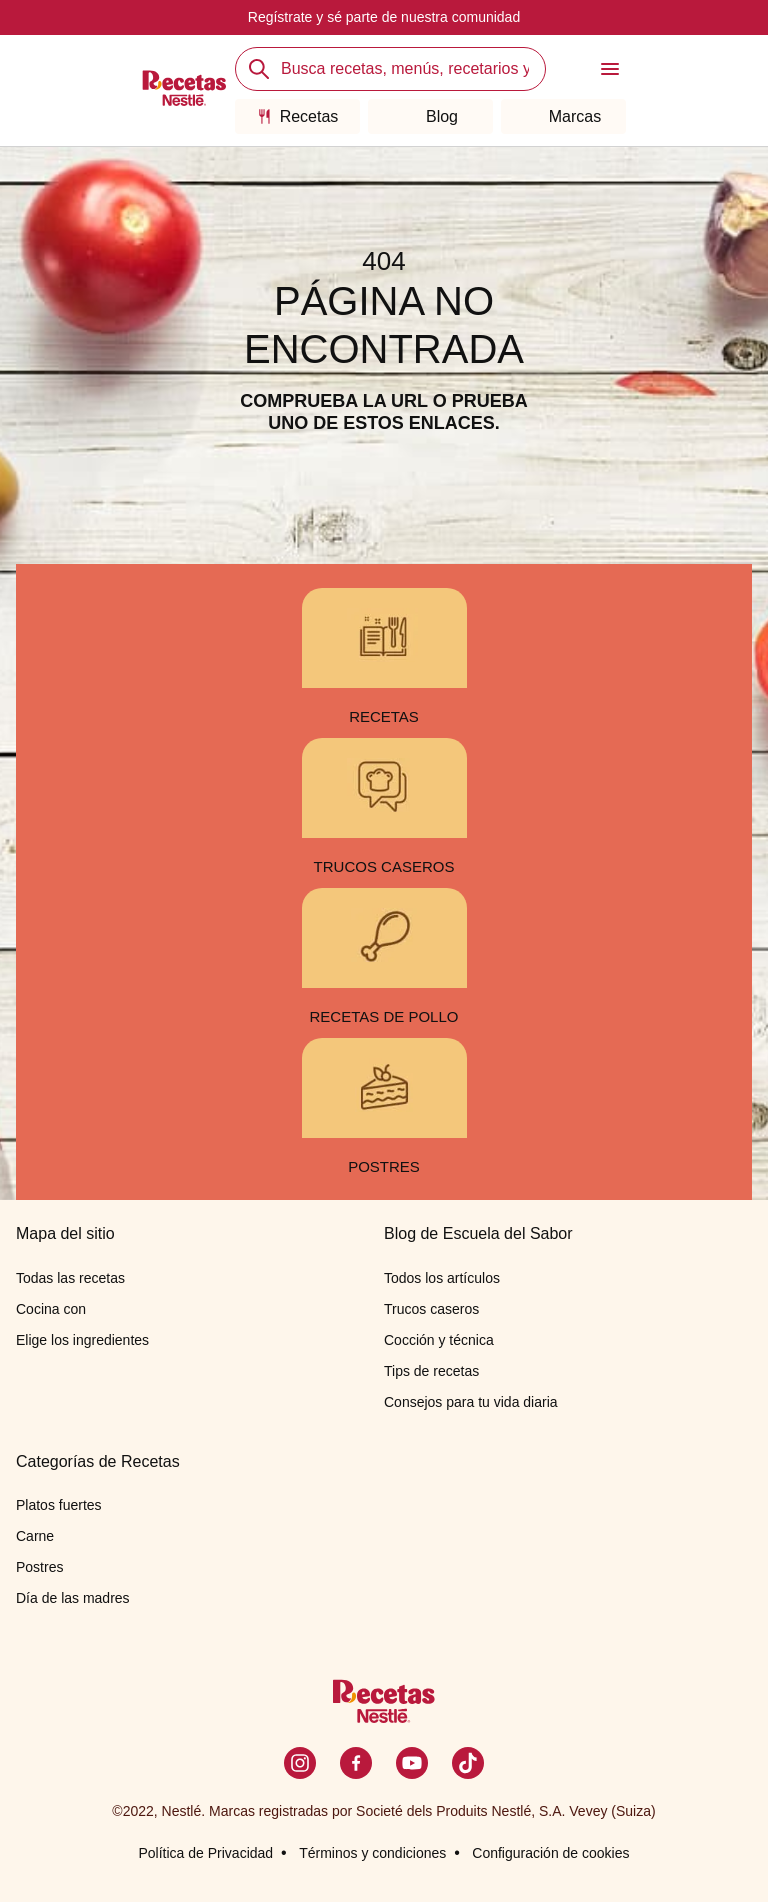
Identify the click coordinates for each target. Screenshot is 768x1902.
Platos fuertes (59, 1505)
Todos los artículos (442, 1278)
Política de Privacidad (205, 1853)
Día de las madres (73, 1598)
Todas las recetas (70, 1278)
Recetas (298, 116)
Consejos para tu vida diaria (471, 1402)
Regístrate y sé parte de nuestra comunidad (384, 17)
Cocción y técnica (439, 1340)
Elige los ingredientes (82, 1340)
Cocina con (51, 1309)
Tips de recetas (431, 1371)
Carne (35, 1536)
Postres (39, 1567)
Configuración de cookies (550, 1853)
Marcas (563, 116)
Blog (430, 116)
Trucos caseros (431, 1309)
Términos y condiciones (372, 1853)
